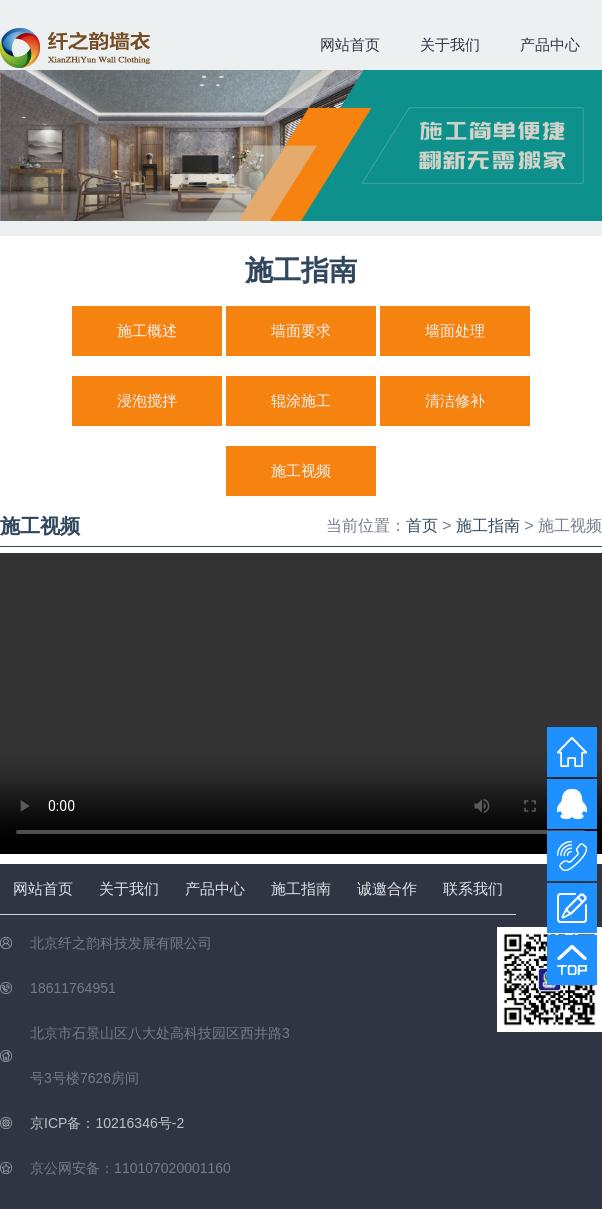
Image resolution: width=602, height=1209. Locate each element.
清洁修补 (455, 400)
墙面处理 (455, 330)
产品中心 (550, 44)
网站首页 (350, 44)
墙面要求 (301, 330)
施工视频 (301, 470)
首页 (422, 525)
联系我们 (473, 888)
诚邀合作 (387, 888)
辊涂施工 (301, 400)
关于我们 (450, 44)
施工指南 (488, 525)
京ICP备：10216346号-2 (107, 1123)
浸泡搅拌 (147, 400)
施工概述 (147, 330)
